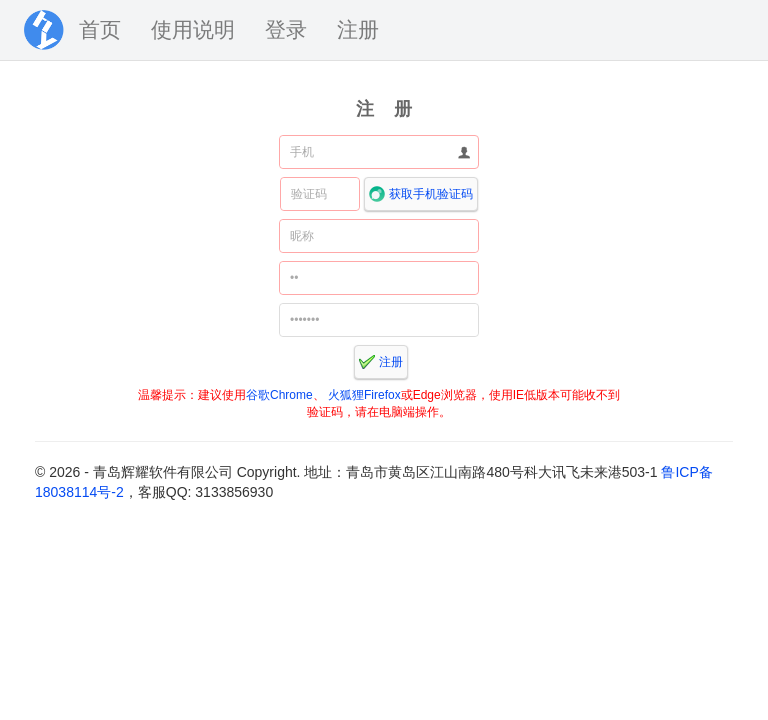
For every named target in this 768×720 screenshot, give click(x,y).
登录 (286, 29)
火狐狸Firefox (364, 395)
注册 (358, 29)
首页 (100, 29)
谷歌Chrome (279, 395)
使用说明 (193, 29)
